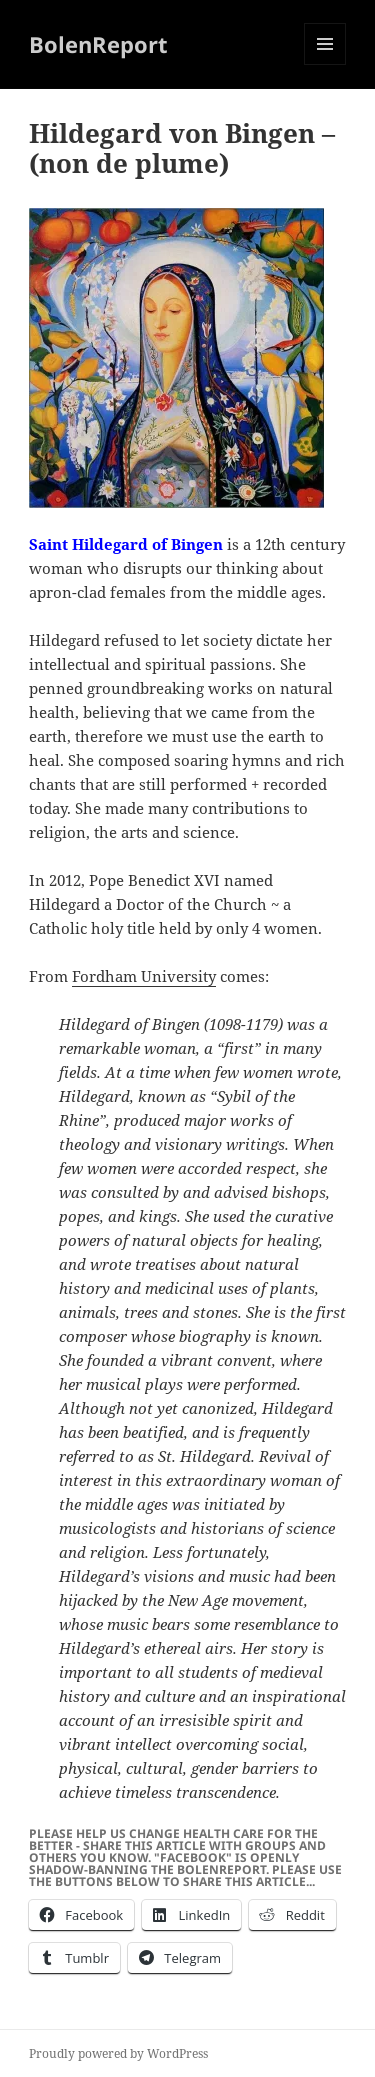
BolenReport (98, 44)
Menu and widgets (325, 64)
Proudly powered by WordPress (118, 2053)
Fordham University (144, 976)
